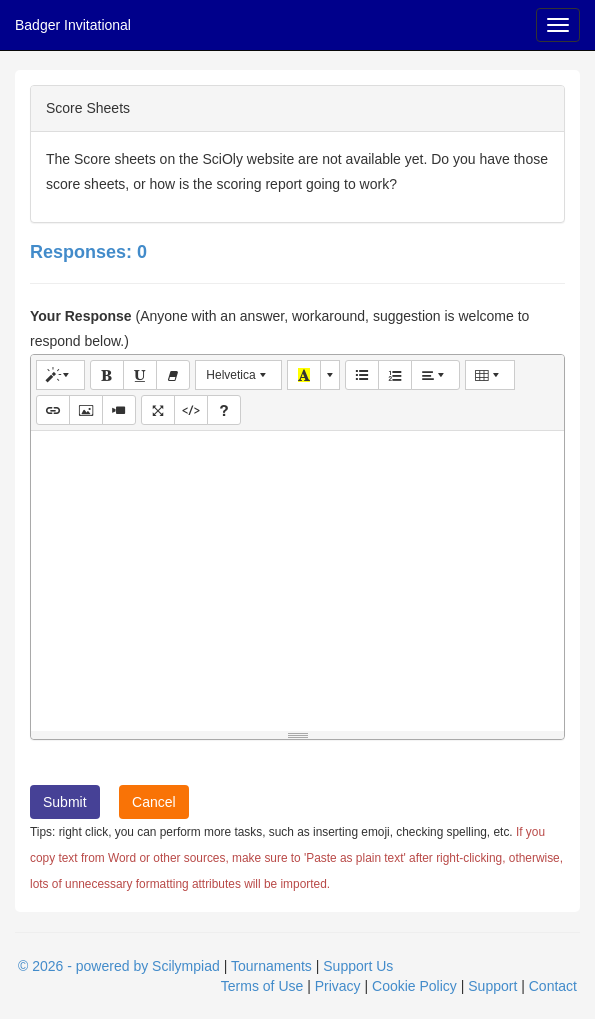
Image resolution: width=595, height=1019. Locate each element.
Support (492, 986)
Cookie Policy (414, 986)
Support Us (358, 966)
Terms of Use (262, 986)
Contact (553, 986)
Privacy (338, 986)
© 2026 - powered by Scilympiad (119, 966)
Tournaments (271, 966)
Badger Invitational (73, 25)
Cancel (154, 802)
